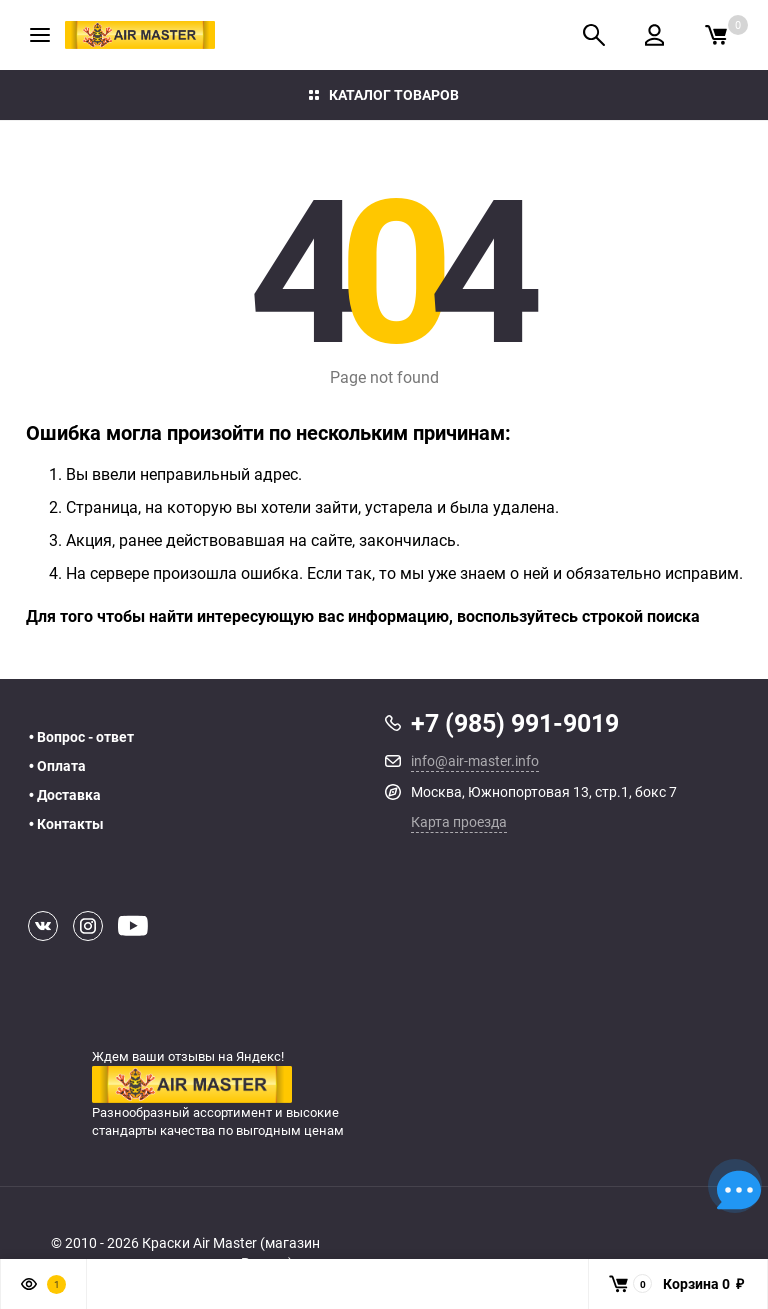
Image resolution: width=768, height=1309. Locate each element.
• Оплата (57, 766)
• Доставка (65, 795)
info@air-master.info (475, 760)
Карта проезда (459, 821)
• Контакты (66, 824)
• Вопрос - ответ (81, 737)
